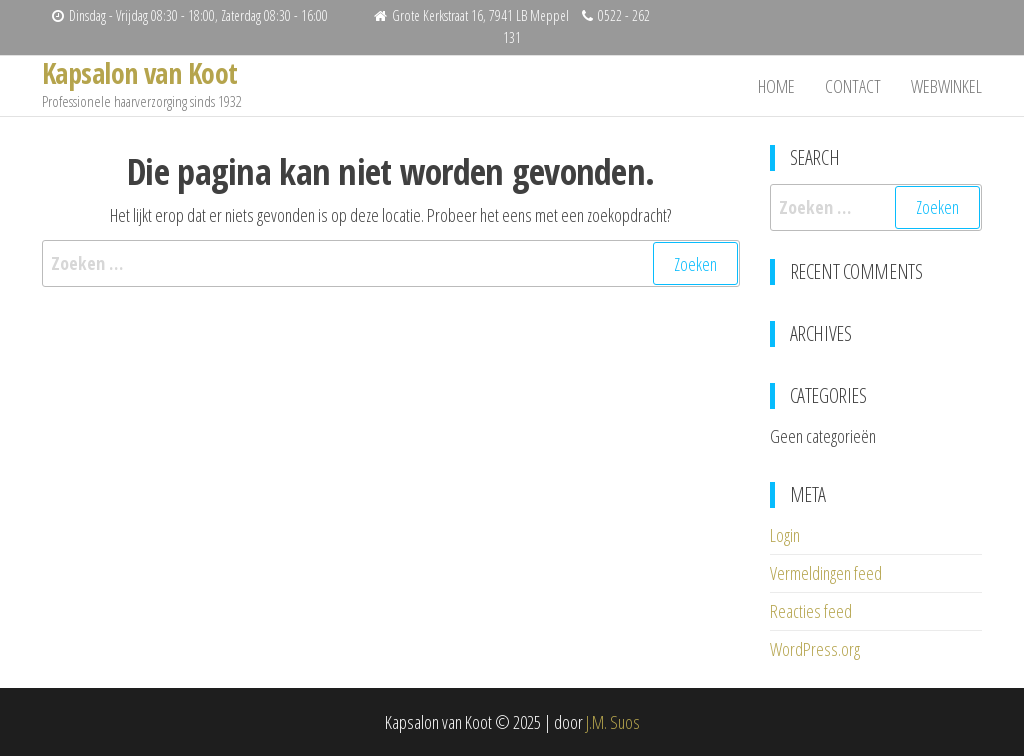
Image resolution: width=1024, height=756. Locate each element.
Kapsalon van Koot (139, 73)
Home (776, 86)
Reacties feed (811, 611)
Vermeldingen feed (826, 573)
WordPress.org (815, 649)
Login (785, 535)
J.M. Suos (613, 722)
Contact (853, 86)
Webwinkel (946, 86)
